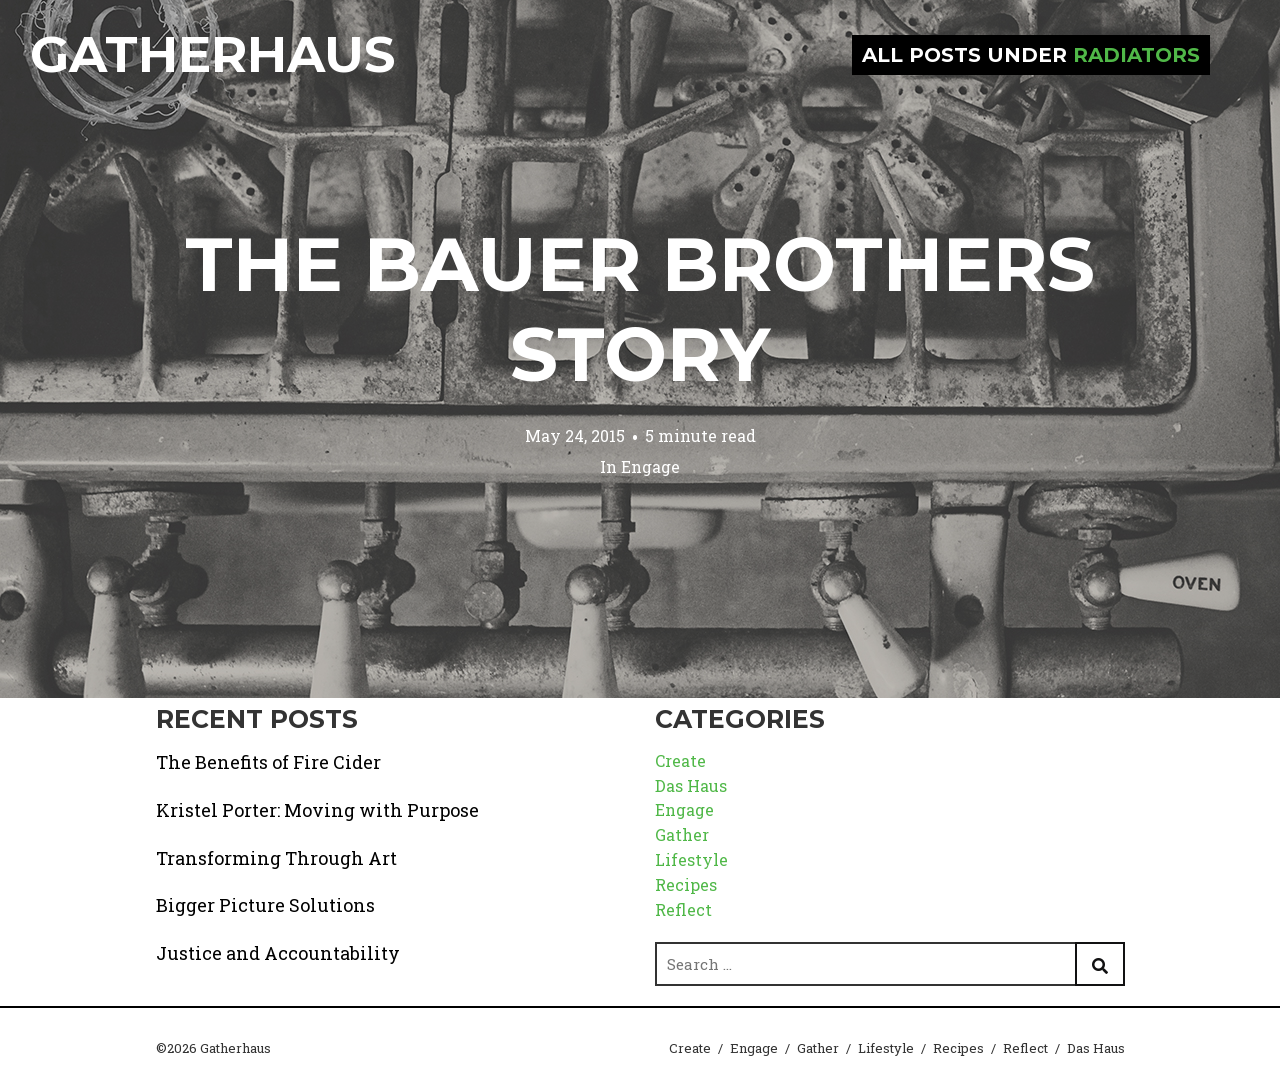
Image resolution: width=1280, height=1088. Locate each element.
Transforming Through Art (276, 858)
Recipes (686, 884)
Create (680, 760)
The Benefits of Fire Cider (268, 762)
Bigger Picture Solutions (265, 905)
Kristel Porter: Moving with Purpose (317, 810)
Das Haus (691, 785)
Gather (682, 834)
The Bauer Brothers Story (640, 309)
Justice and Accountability (278, 953)
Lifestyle (691, 859)
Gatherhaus (212, 54)
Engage (650, 466)
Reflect (683, 909)
